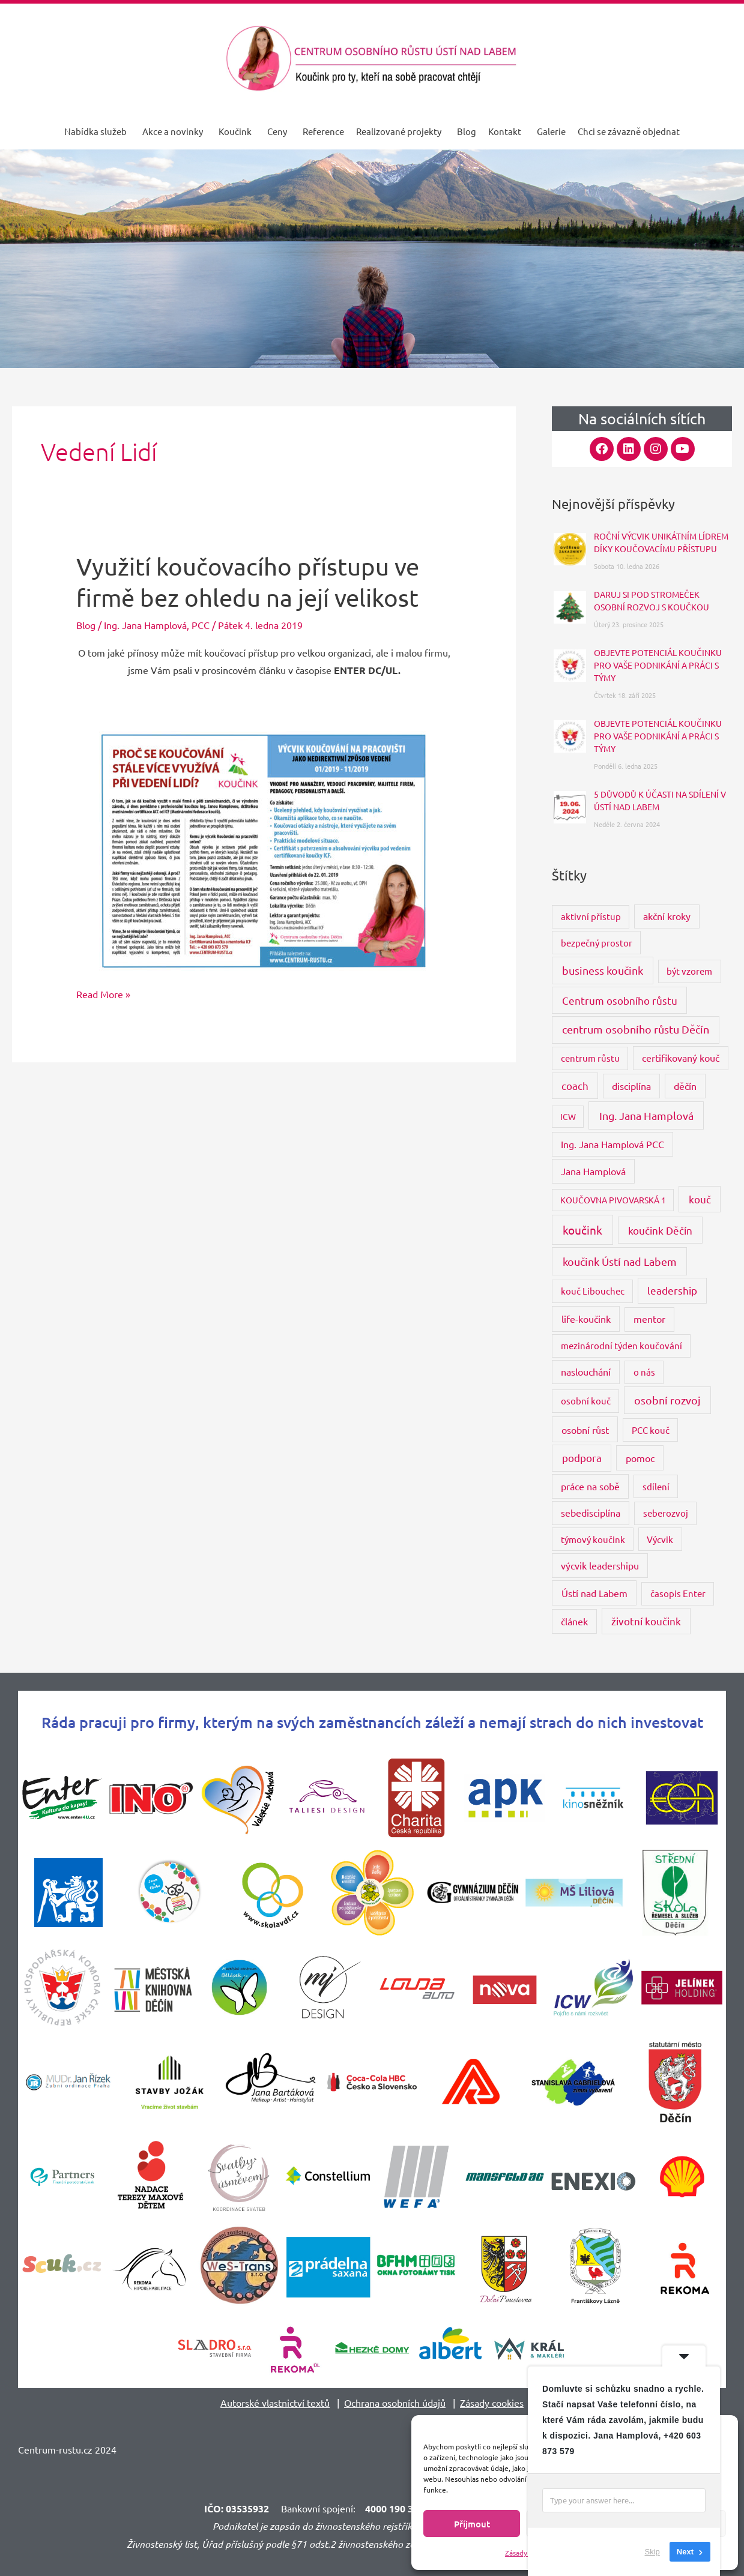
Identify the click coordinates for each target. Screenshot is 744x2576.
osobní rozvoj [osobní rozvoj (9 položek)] (667, 1400)
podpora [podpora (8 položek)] (582, 1457)
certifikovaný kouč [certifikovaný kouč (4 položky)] (680, 1058)
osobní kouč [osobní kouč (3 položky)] (586, 1400)
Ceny (277, 131)
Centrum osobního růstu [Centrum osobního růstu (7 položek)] (619, 1000)
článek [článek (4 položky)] (574, 1621)
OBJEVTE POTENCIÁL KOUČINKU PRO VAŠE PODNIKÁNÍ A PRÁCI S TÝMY (658, 665)
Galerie (551, 131)
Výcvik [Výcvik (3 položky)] (660, 1539)
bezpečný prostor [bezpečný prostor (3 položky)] (596, 942)
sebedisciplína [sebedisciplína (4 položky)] (590, 1512)
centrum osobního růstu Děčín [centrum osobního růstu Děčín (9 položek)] (635, 1029)
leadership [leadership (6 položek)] (672, 1290)
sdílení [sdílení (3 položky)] (656, 1486)
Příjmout (472, 2524)
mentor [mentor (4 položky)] (649, 1319)
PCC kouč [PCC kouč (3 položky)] (651, 1430)
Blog (466, 131)
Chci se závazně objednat (629, 131)
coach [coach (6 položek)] (574, 1085)
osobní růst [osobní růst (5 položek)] (585, 1430)
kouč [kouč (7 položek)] (700, 1199)
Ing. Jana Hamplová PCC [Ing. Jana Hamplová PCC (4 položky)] (612, 1144)
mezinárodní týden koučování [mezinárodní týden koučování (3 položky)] (621, 1345)
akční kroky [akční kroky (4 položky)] (667, 916)
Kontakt (504, 131)
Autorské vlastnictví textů (275, 2403)
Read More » (103, 993)
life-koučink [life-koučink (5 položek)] (586, 1319)
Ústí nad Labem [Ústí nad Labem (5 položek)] (594, 1593)
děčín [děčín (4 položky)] (685, 1086)
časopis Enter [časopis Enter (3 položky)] (678, 1593)
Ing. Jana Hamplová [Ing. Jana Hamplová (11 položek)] (646, 1115)
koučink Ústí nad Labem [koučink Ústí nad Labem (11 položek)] (620, 1261)
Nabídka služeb (95, 131)
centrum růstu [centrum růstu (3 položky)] (590, 1058)
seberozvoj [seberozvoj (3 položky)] (665, 1512)
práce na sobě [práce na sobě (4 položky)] (590, 1486)
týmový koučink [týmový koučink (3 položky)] (593, 1539)
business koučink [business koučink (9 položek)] (602, 970)
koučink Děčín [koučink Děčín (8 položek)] (660, 1230)
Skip (652, 2551)
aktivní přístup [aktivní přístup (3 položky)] (591, 916)
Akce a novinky (172, 131)
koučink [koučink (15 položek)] (582, 1230)
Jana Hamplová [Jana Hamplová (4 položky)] (593, 1171)
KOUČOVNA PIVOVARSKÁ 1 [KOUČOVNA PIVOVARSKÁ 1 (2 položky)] (613, 1199)
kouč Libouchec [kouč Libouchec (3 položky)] (593, 1290)
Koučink (235, 131)
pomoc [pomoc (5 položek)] (640, 1458)
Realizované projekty (398, 131)
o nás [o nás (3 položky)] (644, 1371)
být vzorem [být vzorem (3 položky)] (689, 971)
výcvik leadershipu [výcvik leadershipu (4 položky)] (600, 1565)
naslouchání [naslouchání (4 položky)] (586, 1371)
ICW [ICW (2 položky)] (568, 1116)
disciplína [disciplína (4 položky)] (631, 1086)
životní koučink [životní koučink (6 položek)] (646, 1621)
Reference (323, 131)
